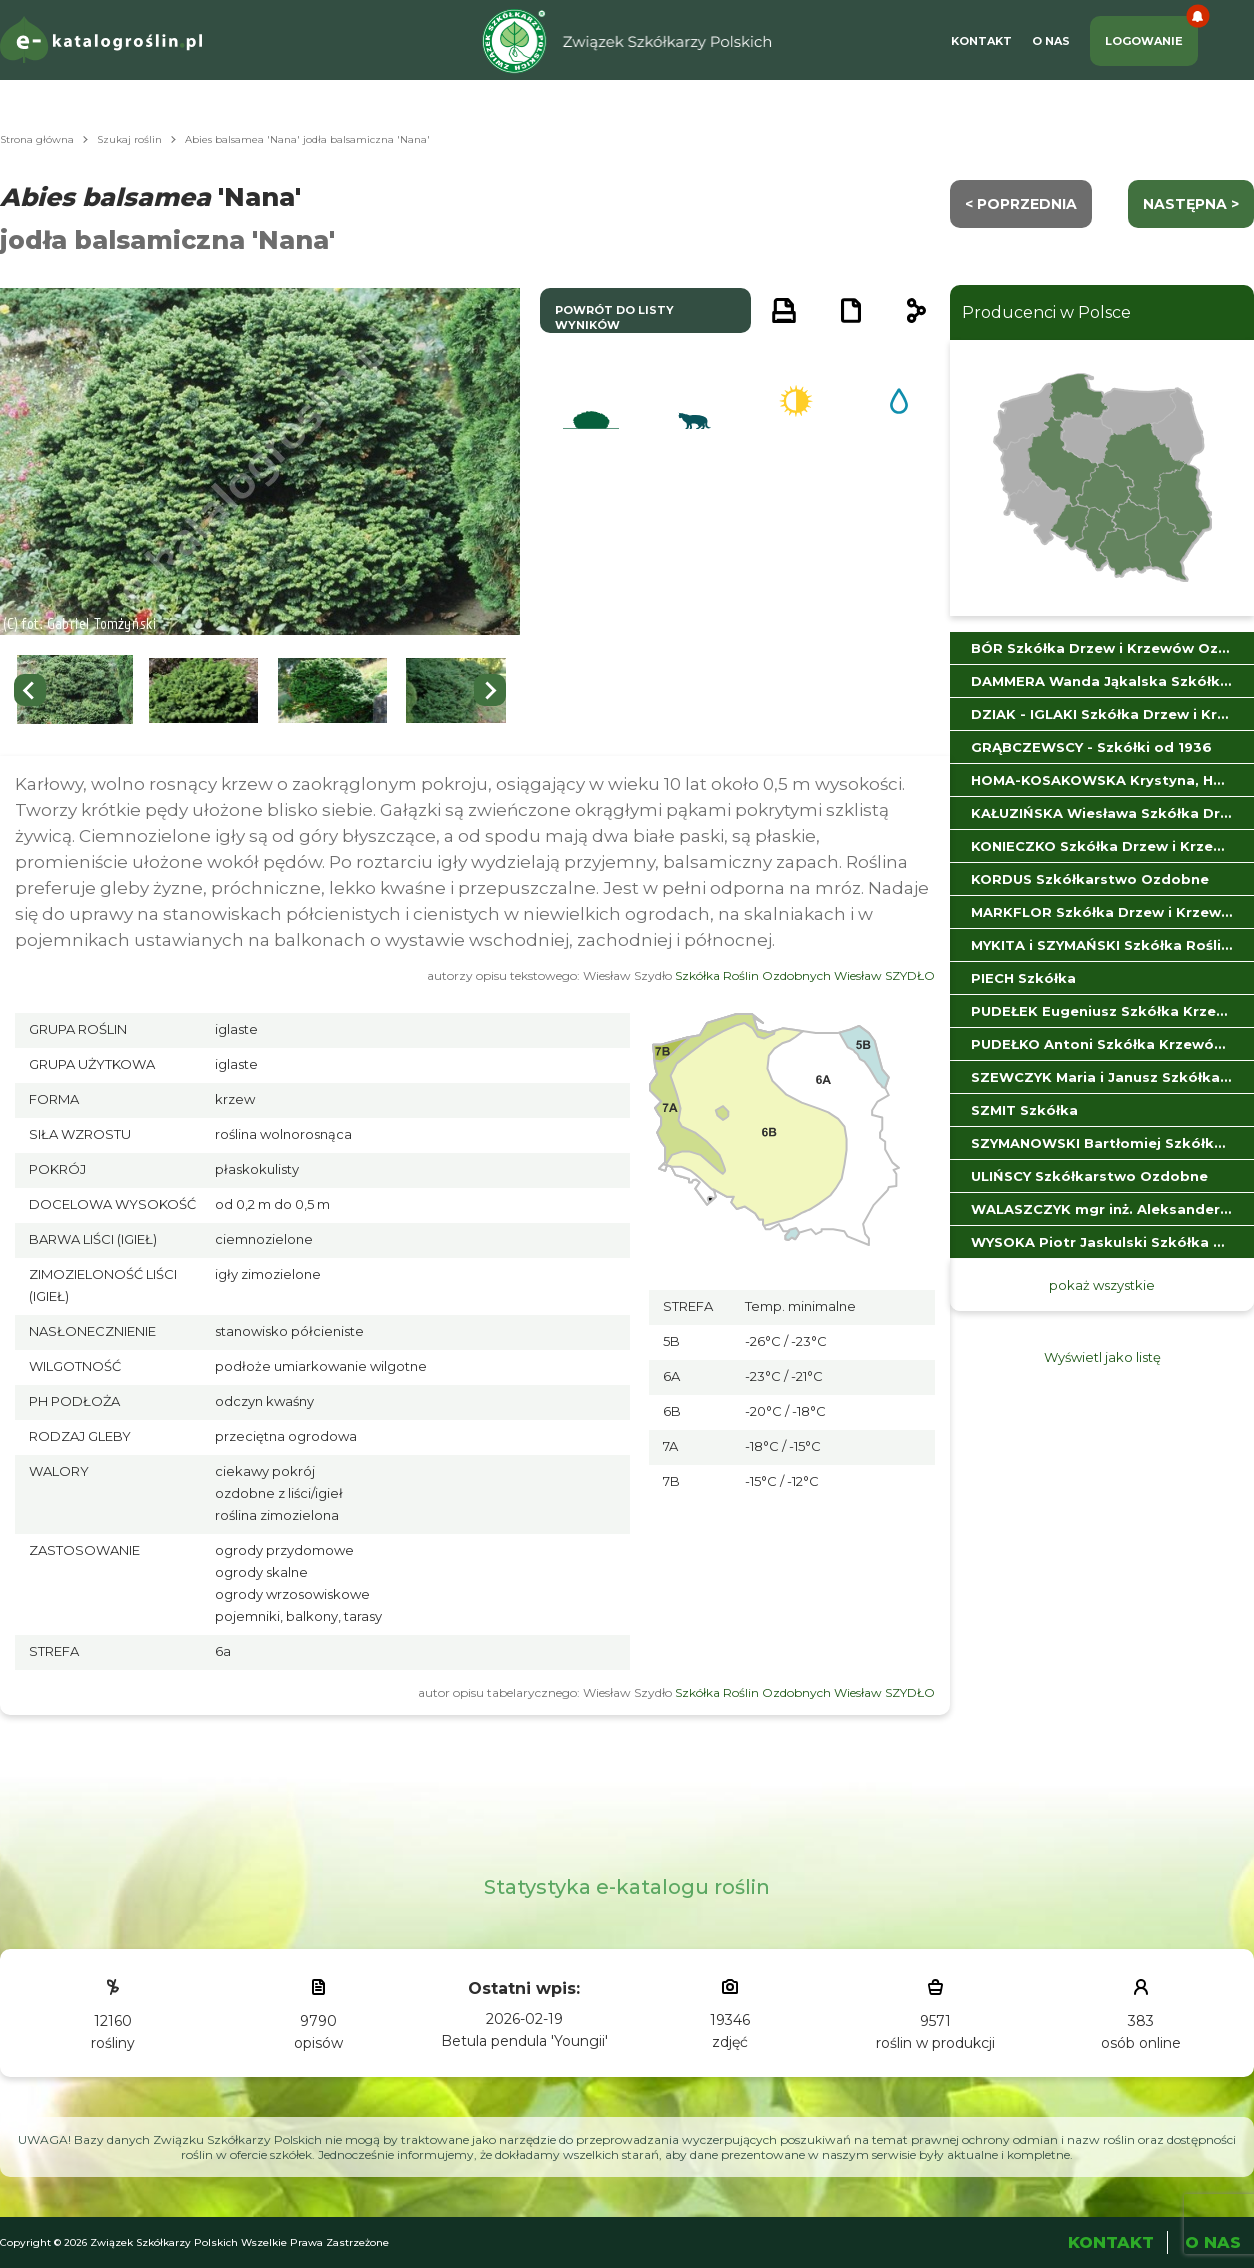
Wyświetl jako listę (1102, 1357)
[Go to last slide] (30, 690)
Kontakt (981, 41)
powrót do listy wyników (614, 317)
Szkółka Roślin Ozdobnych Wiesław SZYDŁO (805, 975)
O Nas (1051, 41)
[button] (75, 690)
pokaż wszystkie (1102, 1285)
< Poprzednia (1021, 204)
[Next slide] (490, 690)
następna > (1191, 204)
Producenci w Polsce (1046, 312)
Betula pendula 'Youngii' (524, 2041)
